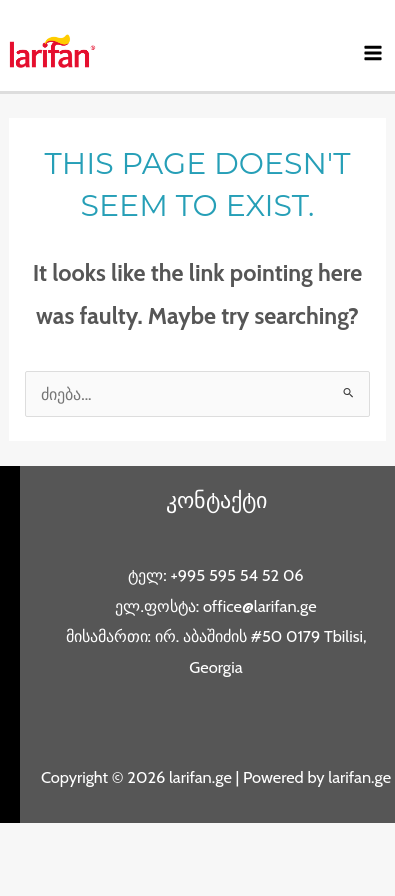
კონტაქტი (216, 500)
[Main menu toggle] (372, 53)
